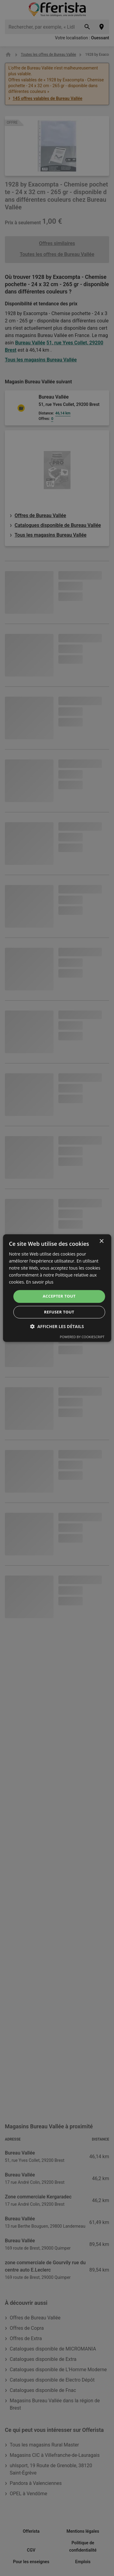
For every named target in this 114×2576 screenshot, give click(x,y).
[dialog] (57, 1288)
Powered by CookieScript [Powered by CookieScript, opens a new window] (82, 1336)
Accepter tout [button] (59, 1296)
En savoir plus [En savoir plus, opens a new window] (40, 1282)
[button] (57, 1326)
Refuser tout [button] (59, 1312)
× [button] (101, 1241)
